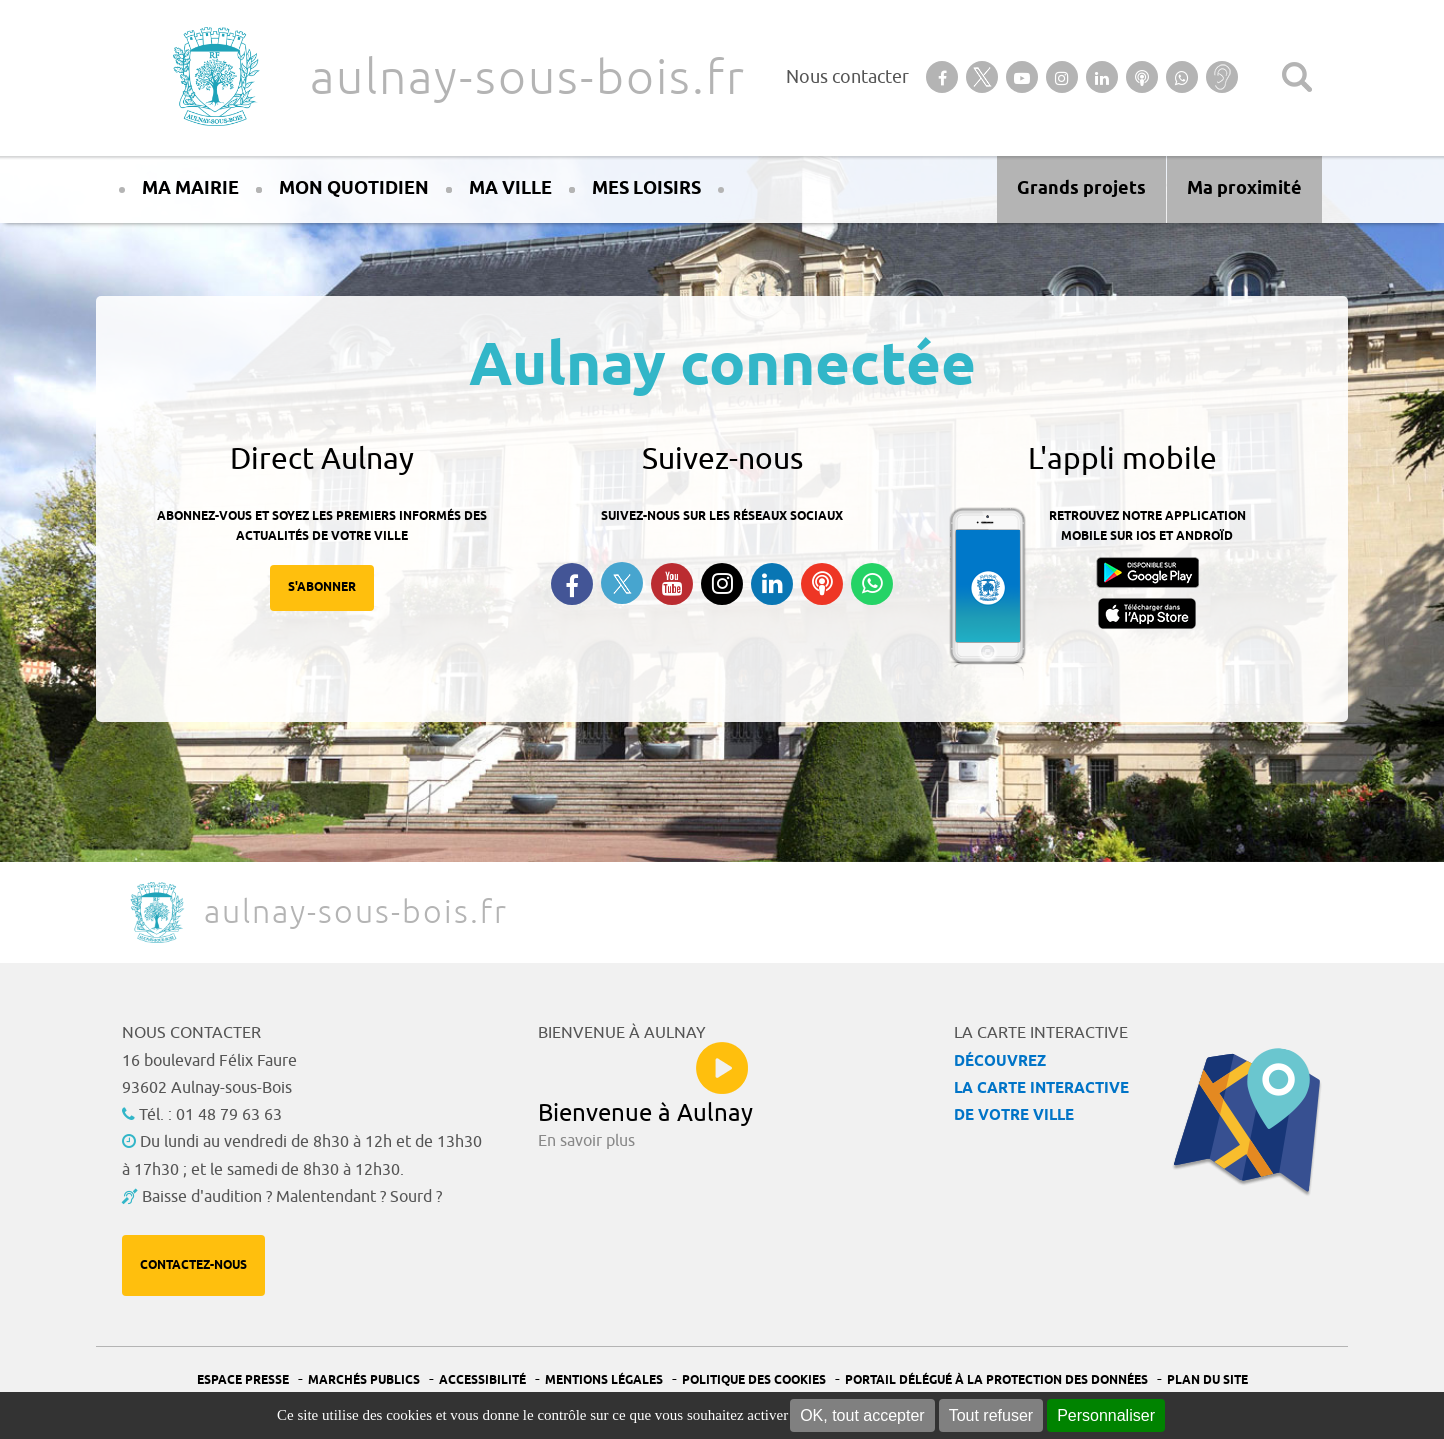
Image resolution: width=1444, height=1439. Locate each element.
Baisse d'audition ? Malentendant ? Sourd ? (292, 1197)
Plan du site (1207, 1380)
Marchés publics (364, 1380)
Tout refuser (991, 1415)
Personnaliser (1106, 1415)
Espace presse (243, 1380)
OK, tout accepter (862, 1415)
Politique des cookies (754, 1380)
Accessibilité (482, 1380)
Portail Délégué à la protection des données (996, 1380)
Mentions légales (604, 1380)
